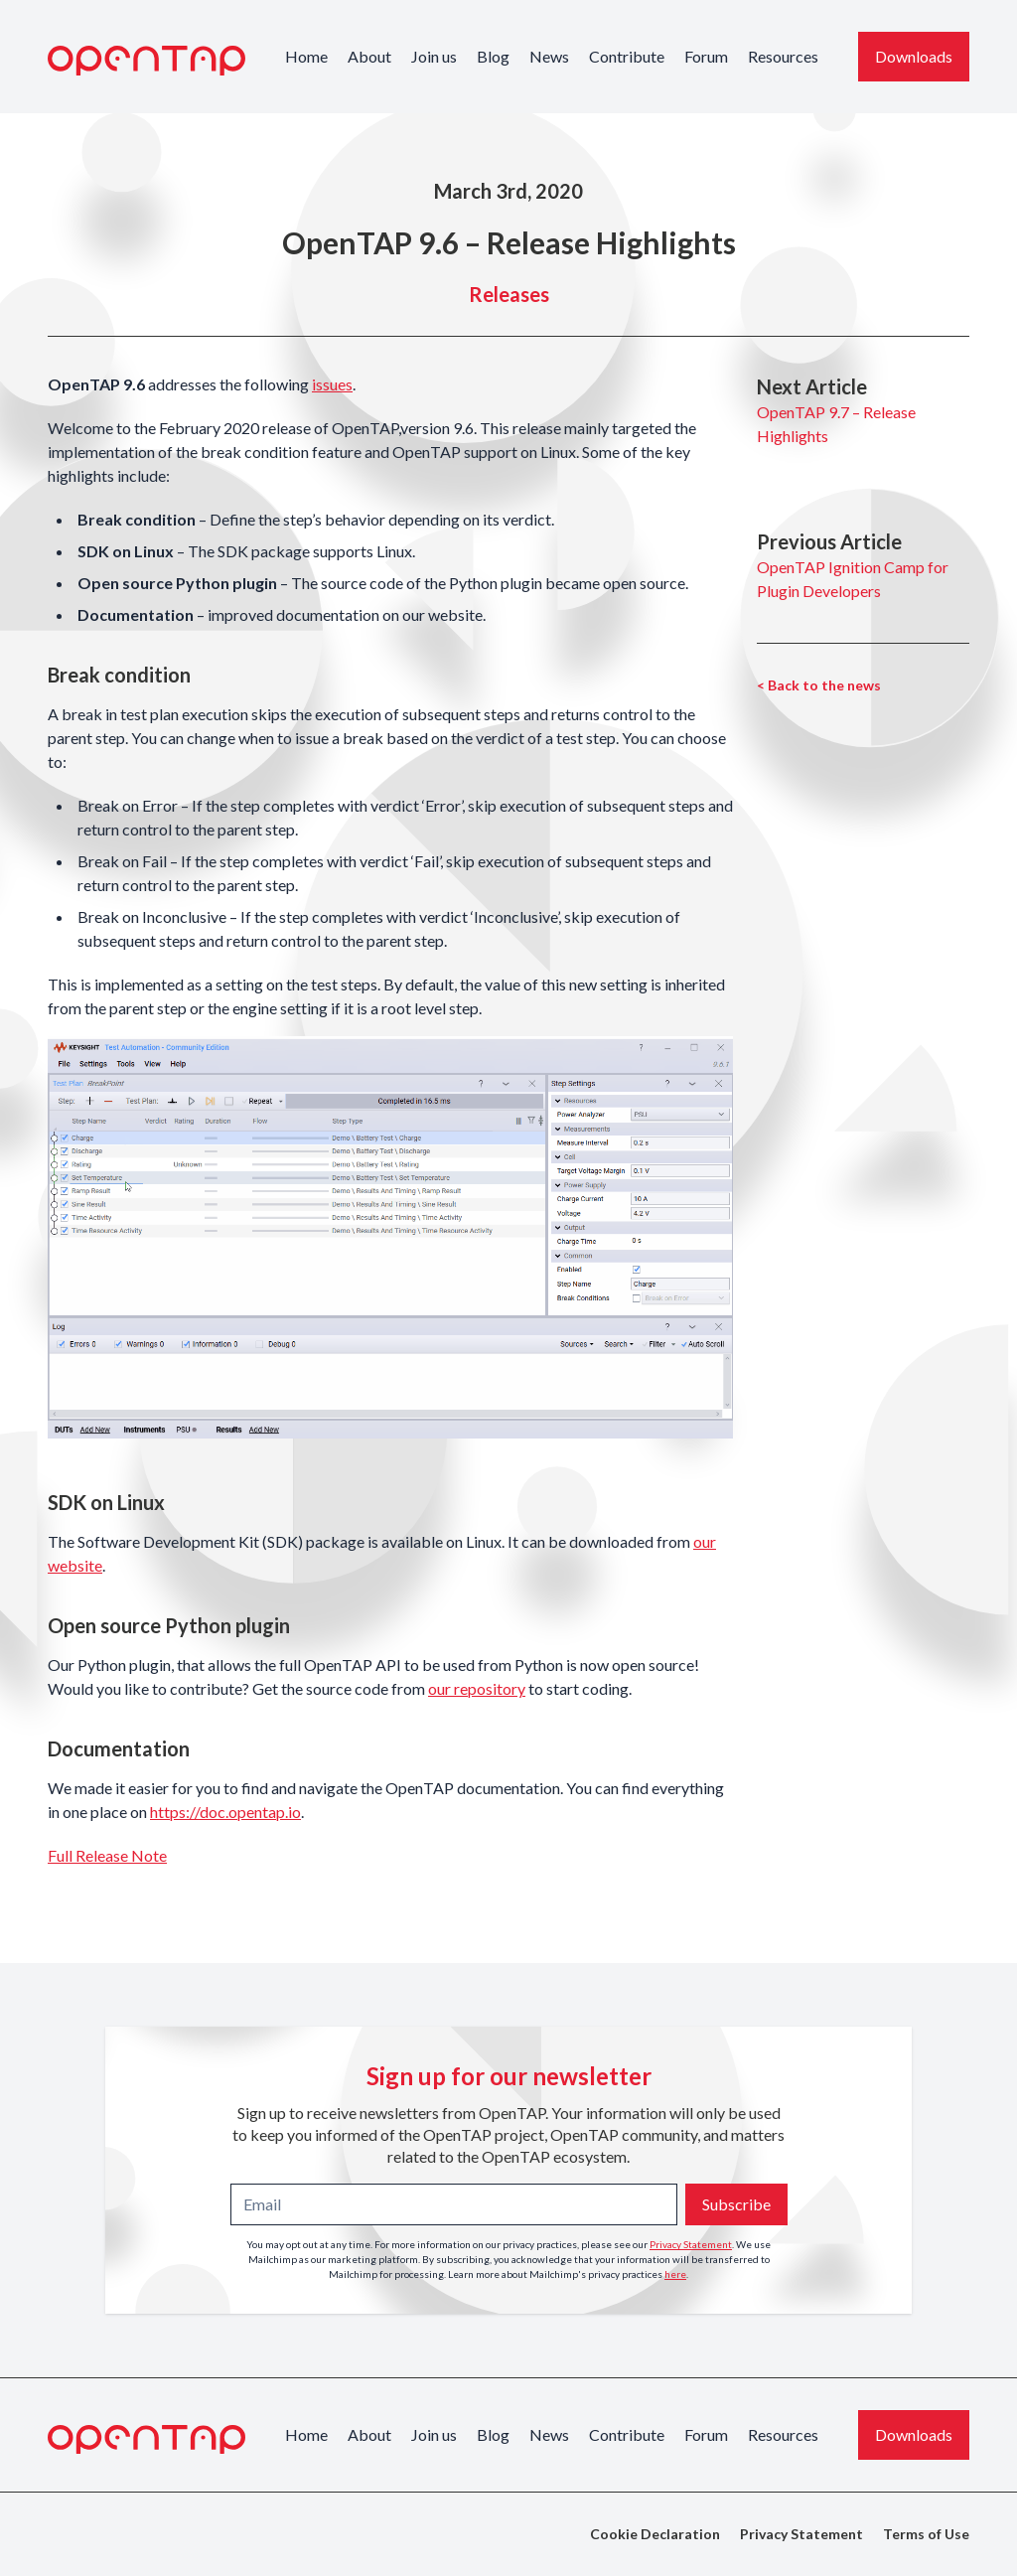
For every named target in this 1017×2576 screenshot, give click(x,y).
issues (332, 384)
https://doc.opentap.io (225, 1811)
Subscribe (736, 2204)
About (369, 56)
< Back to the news (819, 685)
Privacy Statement (691, 2244)
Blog (493, 56)
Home (306, 56)
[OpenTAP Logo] (146, 61)
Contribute (626, 56)
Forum (706, 56)
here (675, 2274)
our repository (476, 1688)
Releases (509, 294)
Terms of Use (926, 2533)
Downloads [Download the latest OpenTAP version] (913, 56)
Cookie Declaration (655, 2533)
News (549, 56)
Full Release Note (107, 1855)
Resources (783, 56)
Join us (434, 56)
